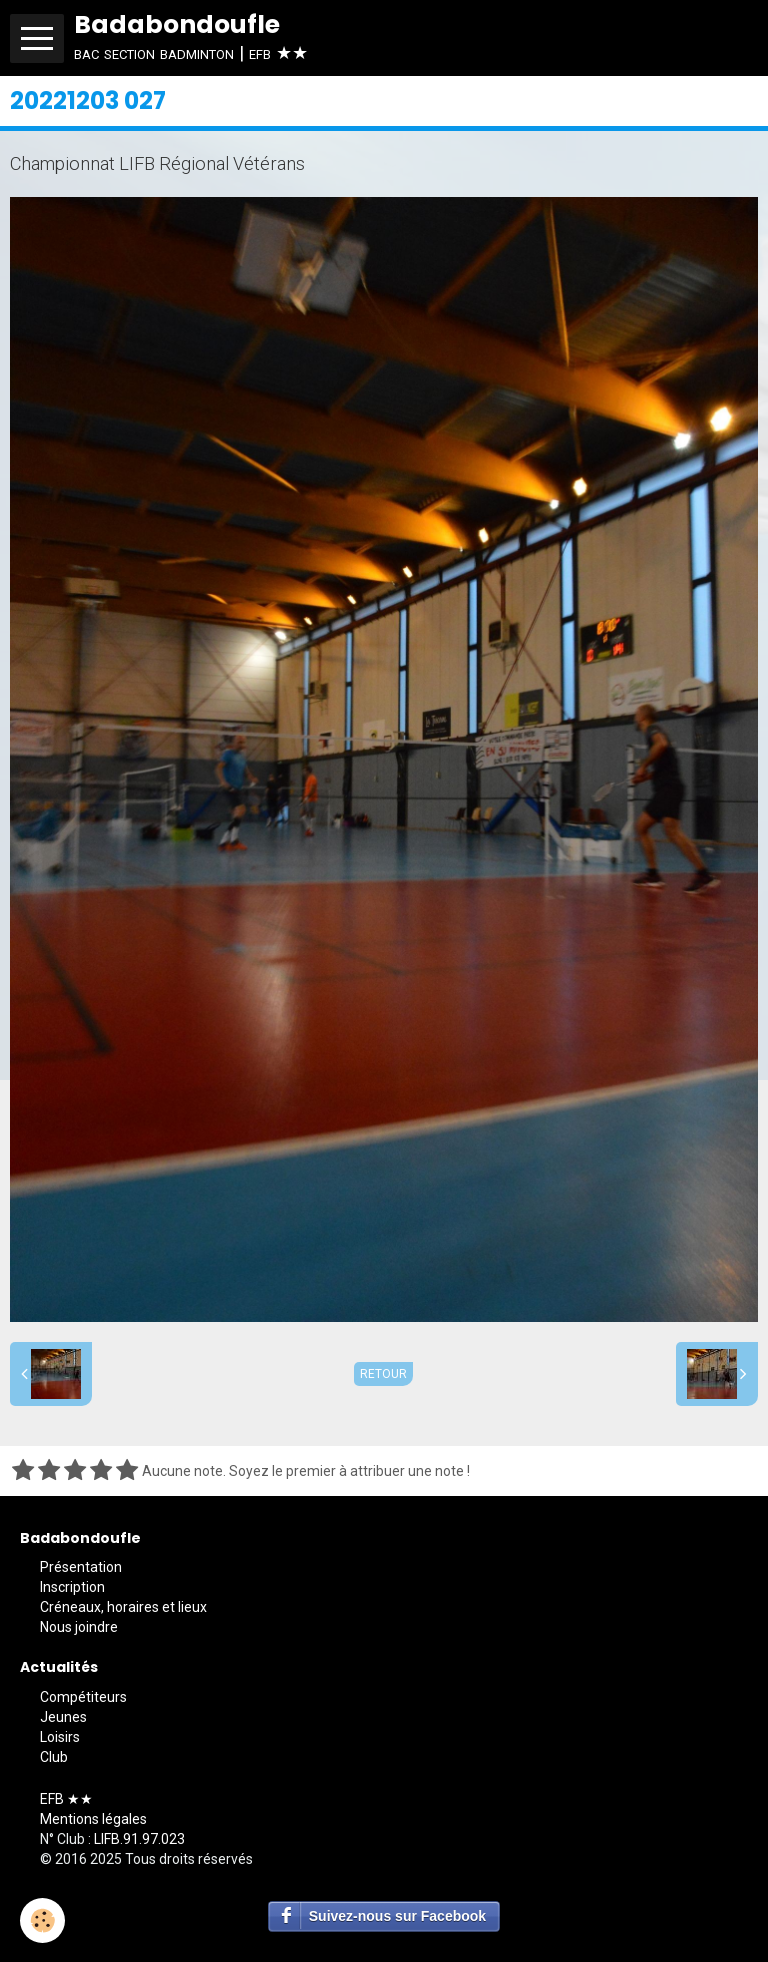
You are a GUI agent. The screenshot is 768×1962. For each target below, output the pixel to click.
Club (54, 1757)
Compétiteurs (83, 1697)
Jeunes (63, 1717)
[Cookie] (42, 1920)
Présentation (81, 1567)
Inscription (72, 1587)
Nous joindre (79, 1627)
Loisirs (60, 1737)
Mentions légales (93, 1819)
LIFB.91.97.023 (139, 1839)
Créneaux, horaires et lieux (123, 1607)
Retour (383, 1374)
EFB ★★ (66, 1799)
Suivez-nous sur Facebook (397, 1916)
